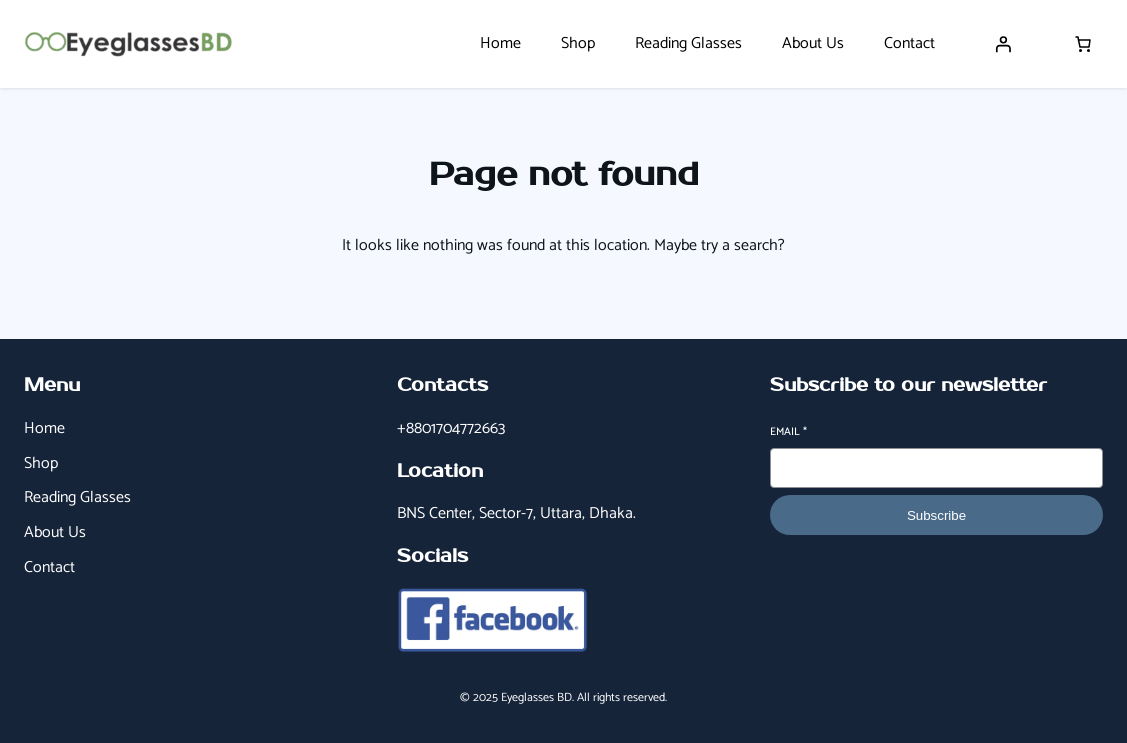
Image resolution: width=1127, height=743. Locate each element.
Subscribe (936, 515)
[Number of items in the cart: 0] (1083, 44)
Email (788, 432)
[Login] (1003, 44)
